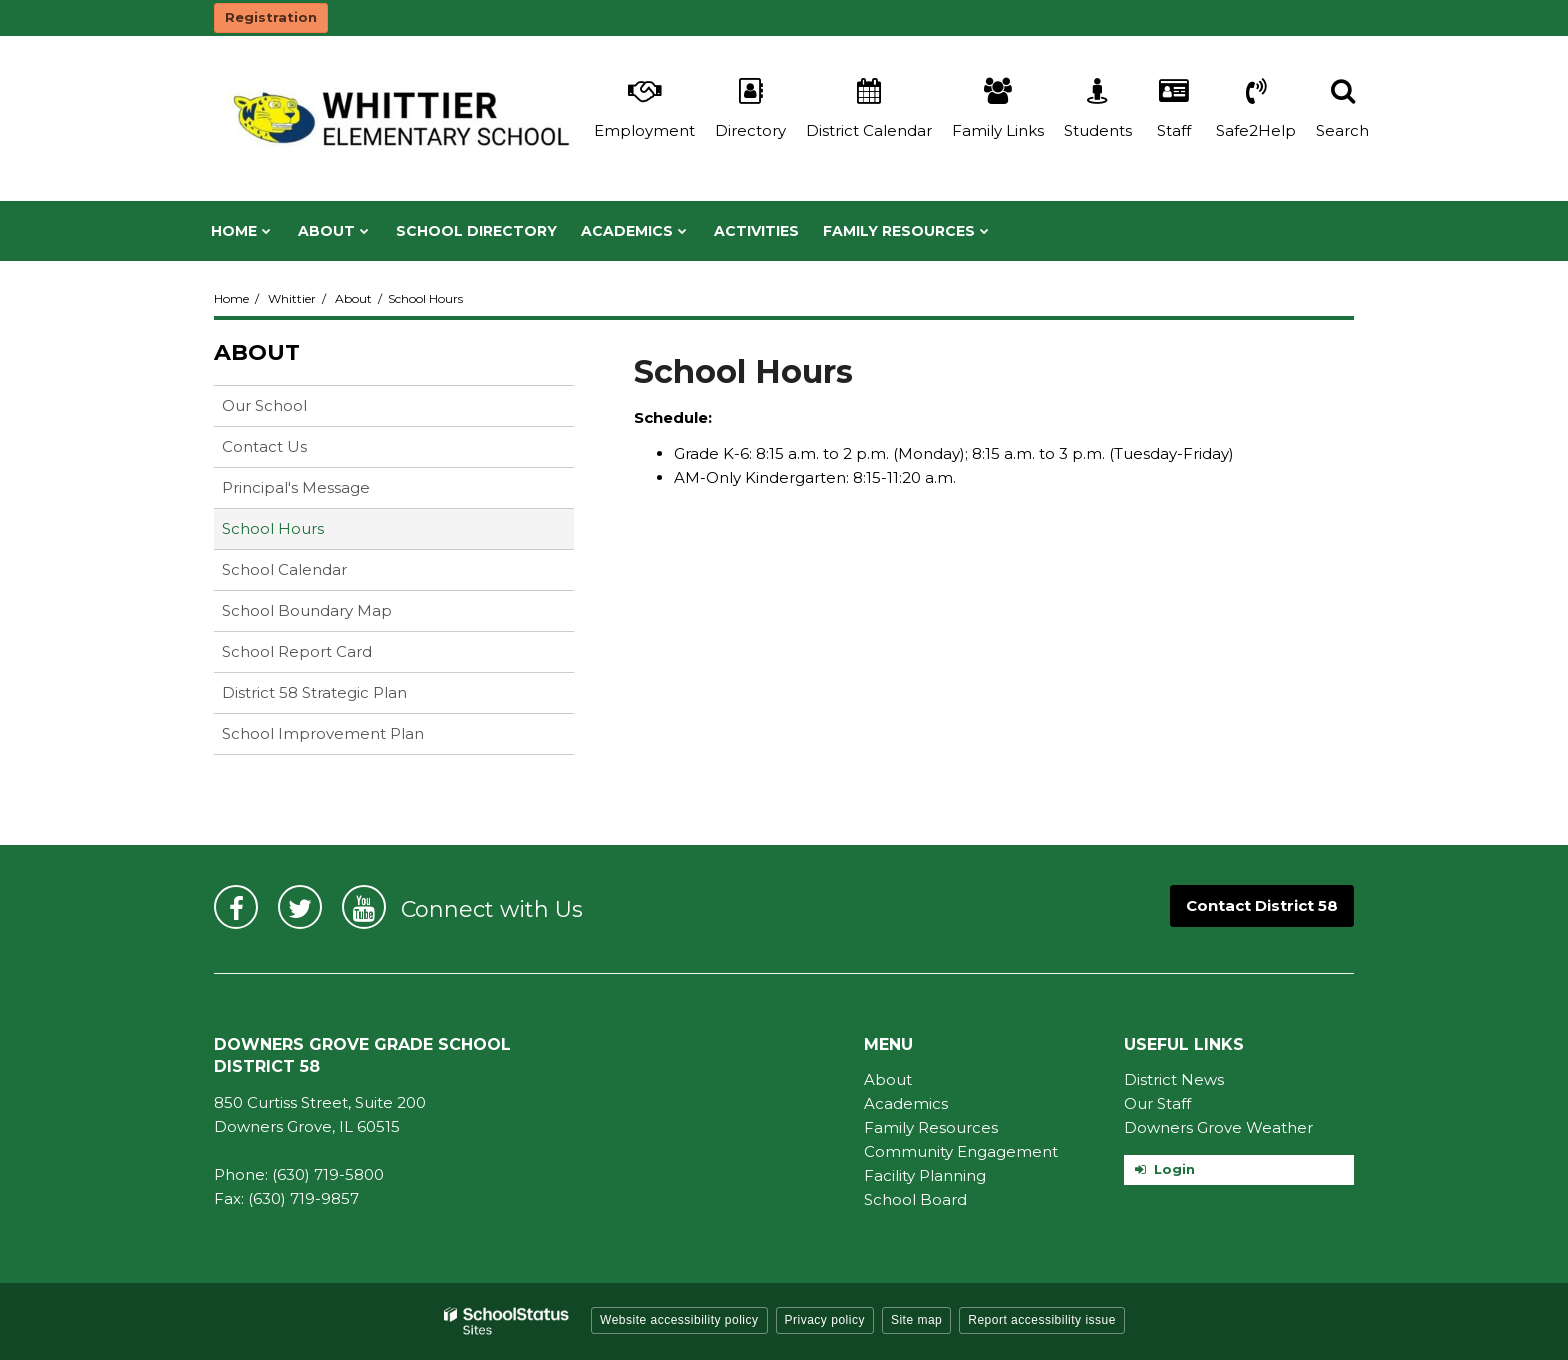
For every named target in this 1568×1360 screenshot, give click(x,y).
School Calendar (284, 569)
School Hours (273, 528)
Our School (264, 405)
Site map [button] (916, 1320)
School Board (915, 1199)
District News (1174, 1079)
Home (231, 298)
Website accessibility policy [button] (679, 1320)
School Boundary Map (307, 610)
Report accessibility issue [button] (1042, 1320)
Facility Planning (925, 1175)
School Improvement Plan (323, 733)
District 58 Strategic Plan (314, 692)
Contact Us (264, 446)
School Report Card (328, 655)
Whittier (292, 298)
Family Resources (931, 1127)
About (353, 298)
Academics (906, 1103)
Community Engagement (961, 1151)
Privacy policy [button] (825, 1320)
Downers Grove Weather (1218, 1127)
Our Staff (1157, 1103)
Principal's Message (296, 487)
